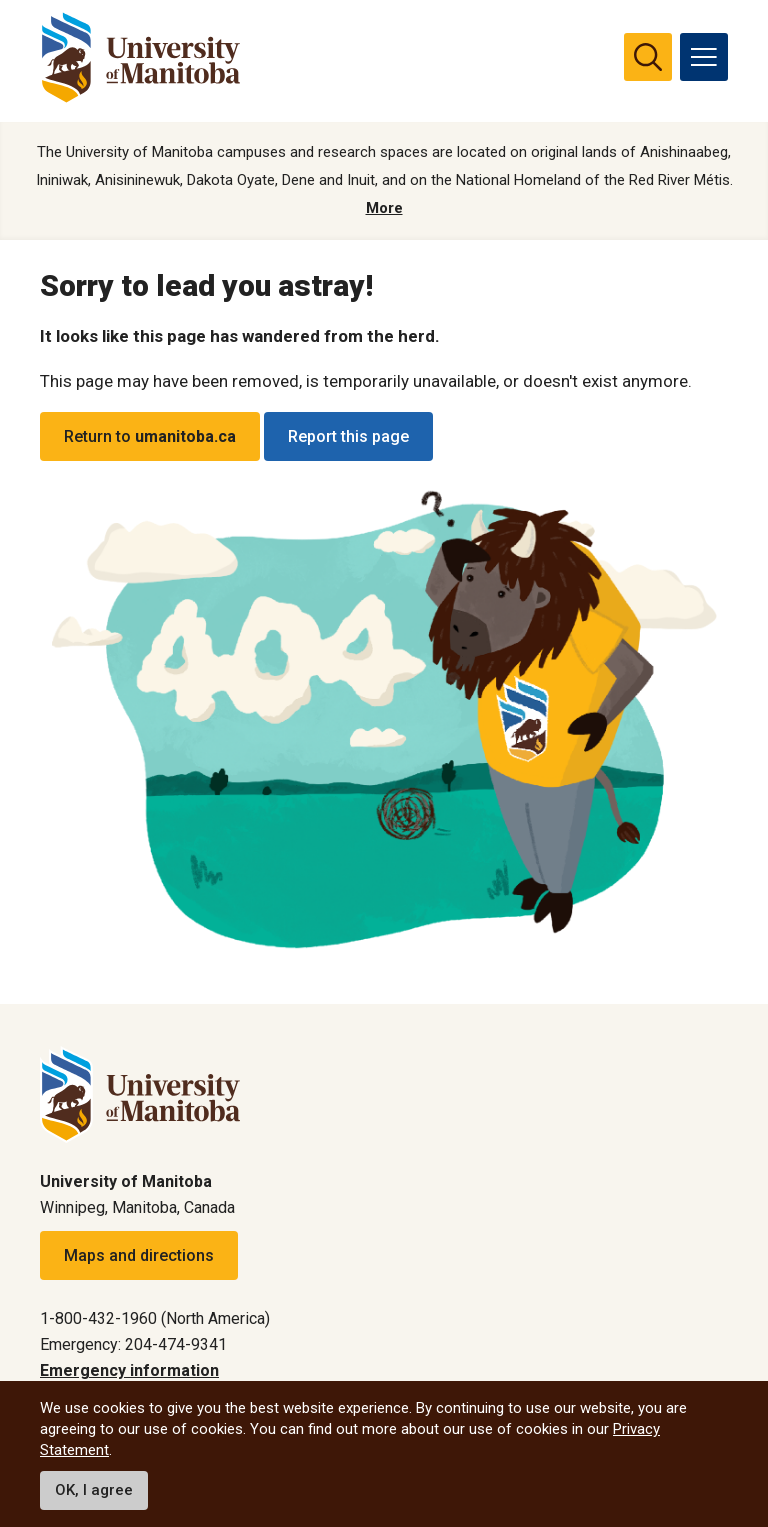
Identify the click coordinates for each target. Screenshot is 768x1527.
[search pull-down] (648, 57)
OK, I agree (94, 1490)
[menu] (704, 57)
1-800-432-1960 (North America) (155, 1318)
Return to (150, 436)
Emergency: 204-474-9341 (133, 1344)
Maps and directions (139, 1255)
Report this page (348, 436)
